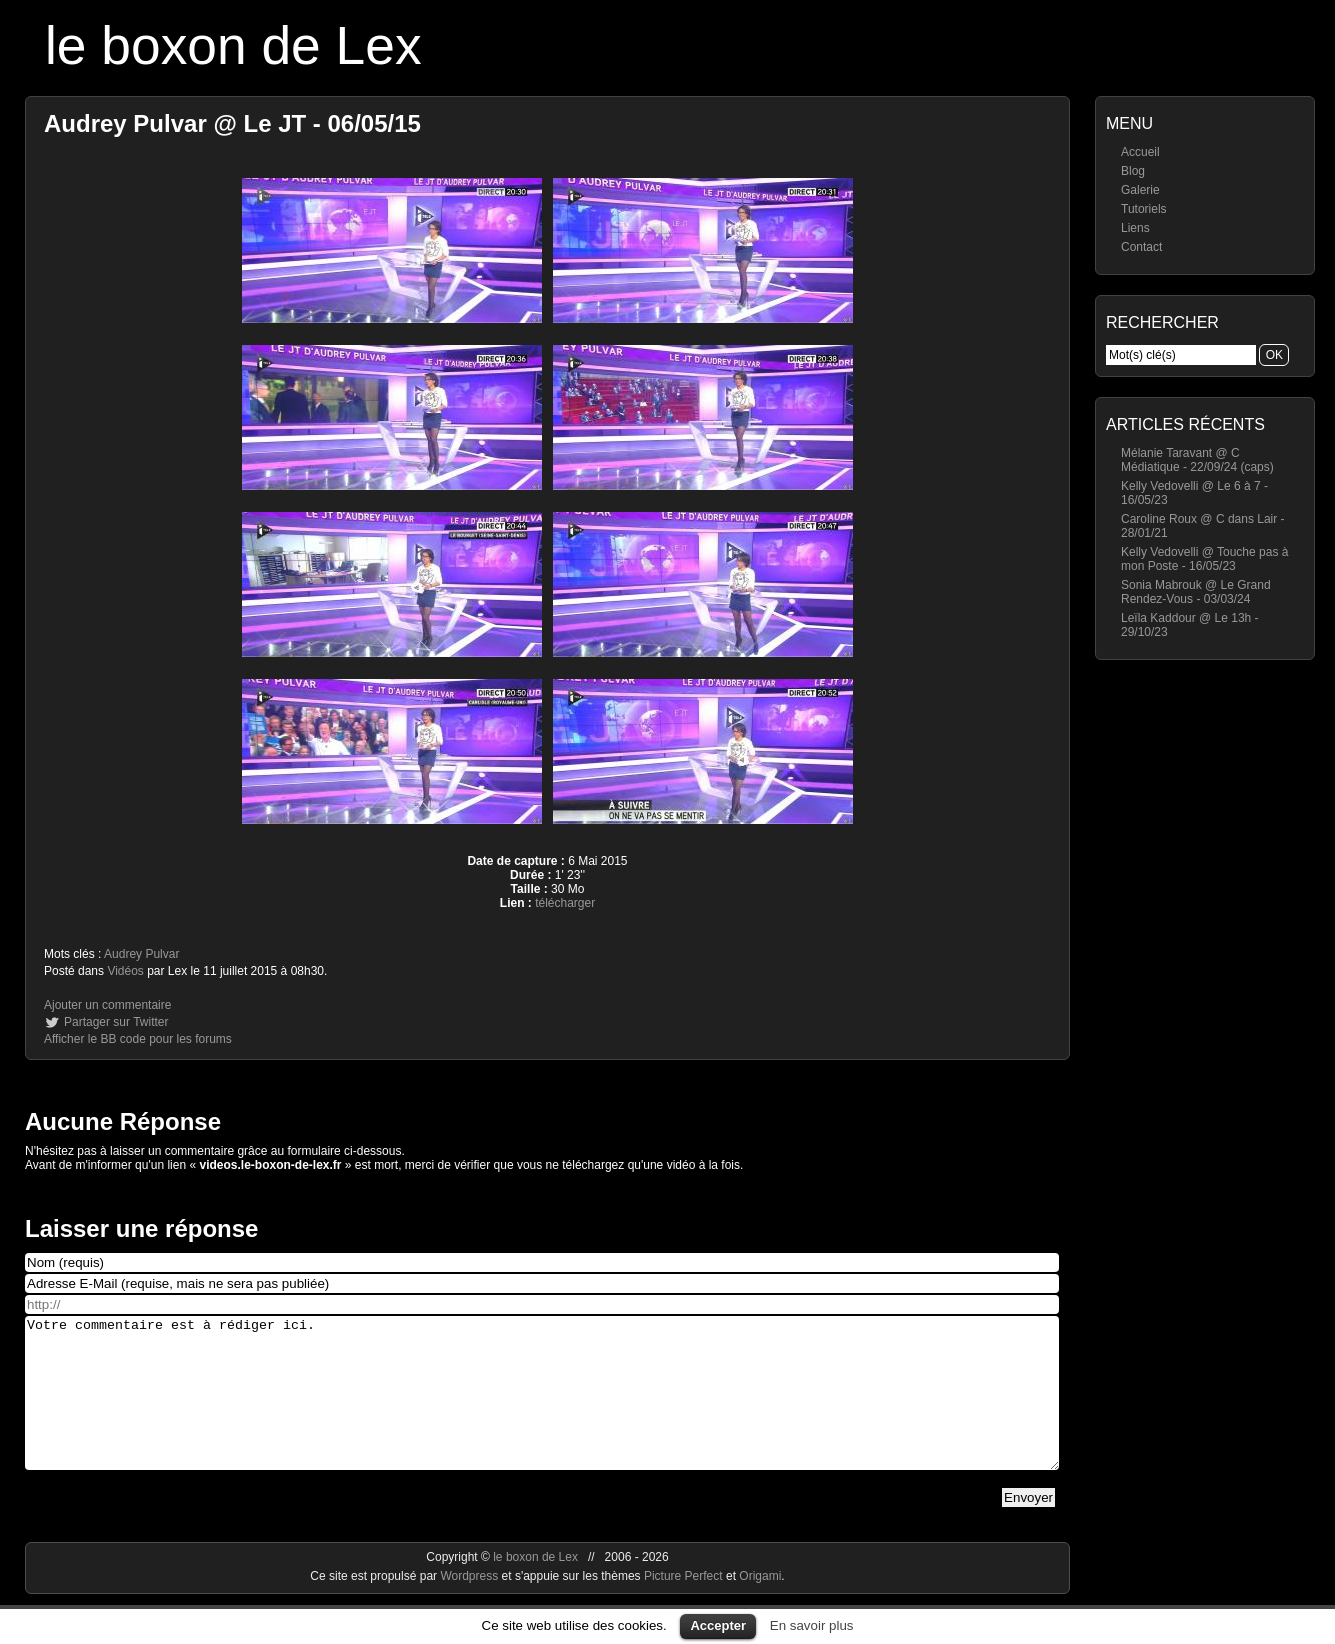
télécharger (565, 903)
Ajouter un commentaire (107, 1005)
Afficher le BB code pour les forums (138, 1039)
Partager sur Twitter (116, 1022)
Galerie (1140, 190)
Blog (1133, 171)
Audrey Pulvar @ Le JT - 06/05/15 (232, 123)
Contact (1141, 247)
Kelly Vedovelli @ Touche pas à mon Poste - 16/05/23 (1204, 559)
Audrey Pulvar (141, 954)
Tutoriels (1144, 209)
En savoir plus (812, 1625)
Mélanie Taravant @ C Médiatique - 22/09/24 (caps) (1197, 460)
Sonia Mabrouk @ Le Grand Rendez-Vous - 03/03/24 (1196, 592)
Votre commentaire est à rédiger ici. (542, 1408)
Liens (1135, 228)
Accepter (718, 1625)
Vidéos (125, 971)
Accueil (1140, 152)
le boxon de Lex (233, 45)
